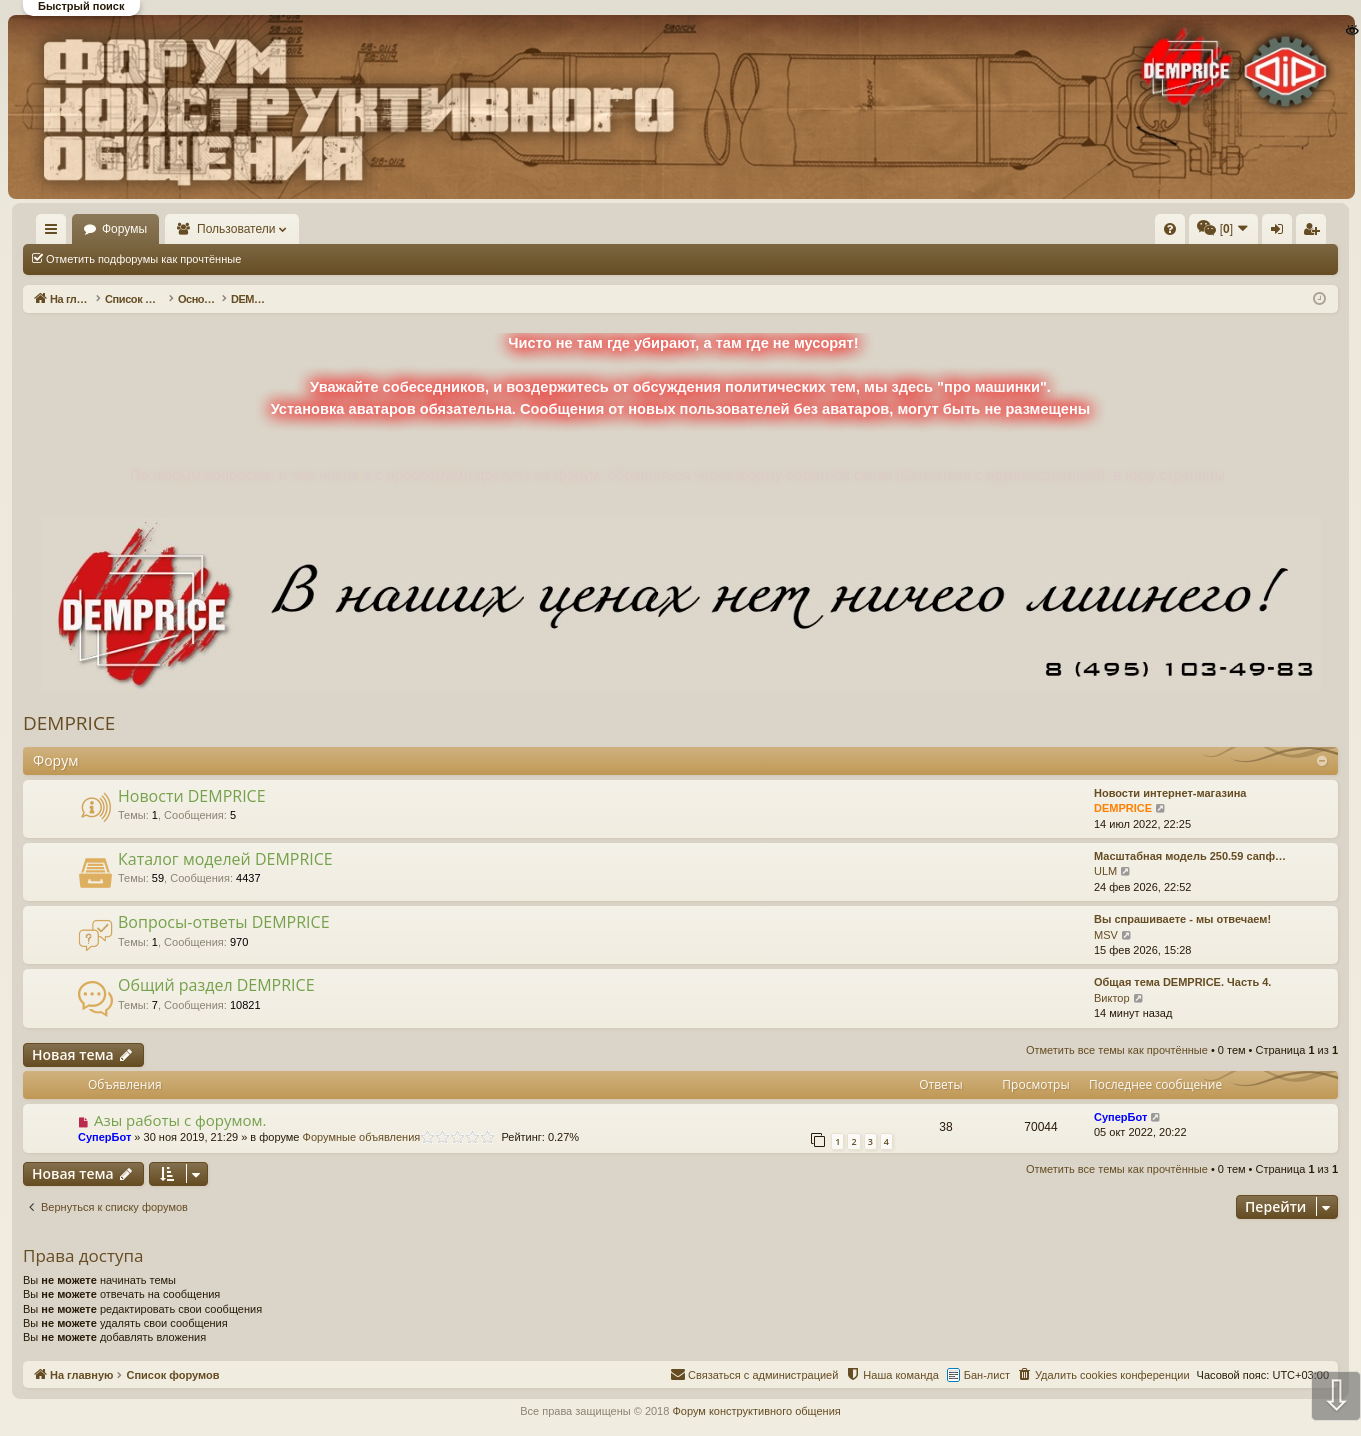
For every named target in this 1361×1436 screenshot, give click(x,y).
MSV (1106, 935)
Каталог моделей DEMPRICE (225, 859)
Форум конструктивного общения (756, 1411)
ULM (1105, 871)
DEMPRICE (69, 723)
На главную (80, 229)
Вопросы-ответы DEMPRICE (224, 922)
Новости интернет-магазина (1170, 793)
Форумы (182, 229)
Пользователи (295, 229)
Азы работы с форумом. (180, 1120)
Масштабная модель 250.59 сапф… (1190, 856)
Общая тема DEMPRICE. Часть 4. (1182, 982)
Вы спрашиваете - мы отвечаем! (1182, 919)
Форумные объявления (362, 1137)
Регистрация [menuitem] (1172, 233)
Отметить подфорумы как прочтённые (143, 259)
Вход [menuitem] (1138, 233)
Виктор (1112, 998)
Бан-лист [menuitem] (987, 1375)
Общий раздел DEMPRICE (216, 985)
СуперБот (104, 1137)
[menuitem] (869, 229)
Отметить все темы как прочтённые (361, 259)
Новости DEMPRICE (192, 796)
